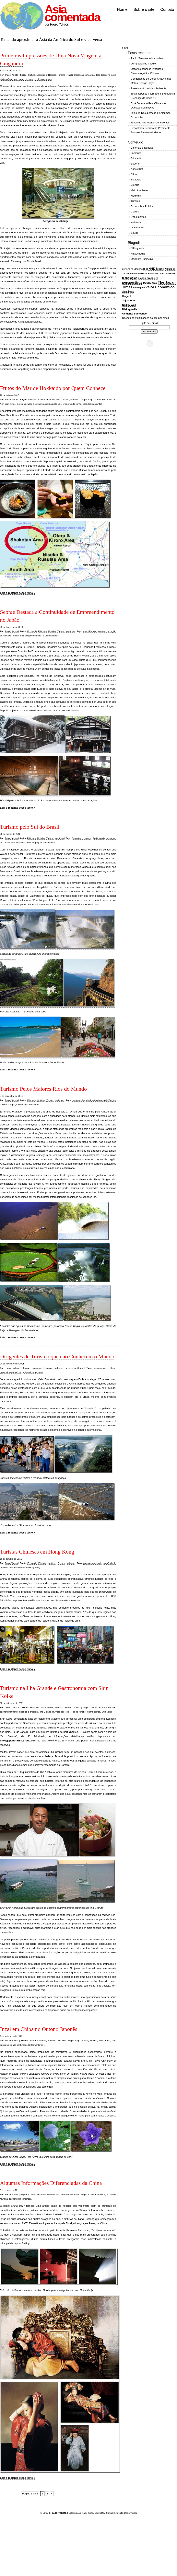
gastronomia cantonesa (20, 2199)
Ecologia (136, 179)
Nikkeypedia (138, 253)
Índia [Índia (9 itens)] (131, 292)
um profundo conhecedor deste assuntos (82, 404)
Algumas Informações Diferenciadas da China (51, 2183)
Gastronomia (44, 399)
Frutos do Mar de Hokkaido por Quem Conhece (52, 388)
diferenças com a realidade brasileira (92, 75)
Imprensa (136, 153)
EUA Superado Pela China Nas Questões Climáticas (148, 105)
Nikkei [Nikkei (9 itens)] (168, 269)
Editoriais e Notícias (46, 75)
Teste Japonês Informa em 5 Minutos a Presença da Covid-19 (153, 95)
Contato (167, 9)
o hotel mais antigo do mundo (27, 635)
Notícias (56, 399)
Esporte (135, 163)
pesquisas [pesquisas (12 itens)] (150, 282)
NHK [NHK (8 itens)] (145, 269)
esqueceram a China (104, 1368)
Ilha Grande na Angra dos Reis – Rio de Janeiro (63, 1712)
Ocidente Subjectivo (142, 258)
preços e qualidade (92, 1563)
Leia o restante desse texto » (17, 592)
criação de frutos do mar (102, 1707)
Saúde (68, 1707)
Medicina (136, 195)
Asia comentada (72, 13)
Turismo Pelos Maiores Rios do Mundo (43, 1089)
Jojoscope (128, 300)
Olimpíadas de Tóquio (143, 63)
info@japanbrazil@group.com (18, 1740)
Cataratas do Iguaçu (81, 838)
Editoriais (32, 399)
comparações (78, 1100)
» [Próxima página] (52, 2493)
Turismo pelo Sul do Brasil (29, 827)
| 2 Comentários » (50, 635)
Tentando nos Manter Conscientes (150, 122)
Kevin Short (104, 2040)
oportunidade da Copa (10, 1372)
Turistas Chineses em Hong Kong (37, 1552)
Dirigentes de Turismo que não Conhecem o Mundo (57, 1356)
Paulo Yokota (11, 75)
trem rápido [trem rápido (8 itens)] (139, 287)
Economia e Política (142, 206)
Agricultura (137, 168)
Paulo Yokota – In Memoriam (147, 58)
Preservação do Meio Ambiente (148, 88)
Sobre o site (143, 9)
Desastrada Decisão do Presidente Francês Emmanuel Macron (150, 130)
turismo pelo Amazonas (27, 1104)
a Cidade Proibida (96, 2194)
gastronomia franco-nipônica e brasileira (19, 1712)
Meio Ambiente (139, 190)
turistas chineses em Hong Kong (24, 1567)
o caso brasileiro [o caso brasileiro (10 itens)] (148, 278)
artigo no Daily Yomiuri (86, 2040)
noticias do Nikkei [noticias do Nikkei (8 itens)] (139, 273)
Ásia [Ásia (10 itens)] (124, 291)
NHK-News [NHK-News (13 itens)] (156, 268)
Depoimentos (138, 216)
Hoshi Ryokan (90, 631)
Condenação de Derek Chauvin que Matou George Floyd (151, 81)
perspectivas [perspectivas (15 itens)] (132, 282)
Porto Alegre (32, 842)
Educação (136, 158)
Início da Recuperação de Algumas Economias (151, 115)
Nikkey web (137, 248)
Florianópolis (99, 838)
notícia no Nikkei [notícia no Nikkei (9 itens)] (157, 273)
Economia (32, 631)
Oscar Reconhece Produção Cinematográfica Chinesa (147, 71)
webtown (74, 399)
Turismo (61, 75)
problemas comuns (43, 79)
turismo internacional (33, 1372)
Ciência (135, 184)
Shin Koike (106, 1712)
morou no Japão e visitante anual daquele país (39, 404)
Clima (134, 174)
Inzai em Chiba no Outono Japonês (38, 2029)
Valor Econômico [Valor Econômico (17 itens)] (159, 287)
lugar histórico (93, 1712)
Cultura (31, 75)
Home (122, 9)
